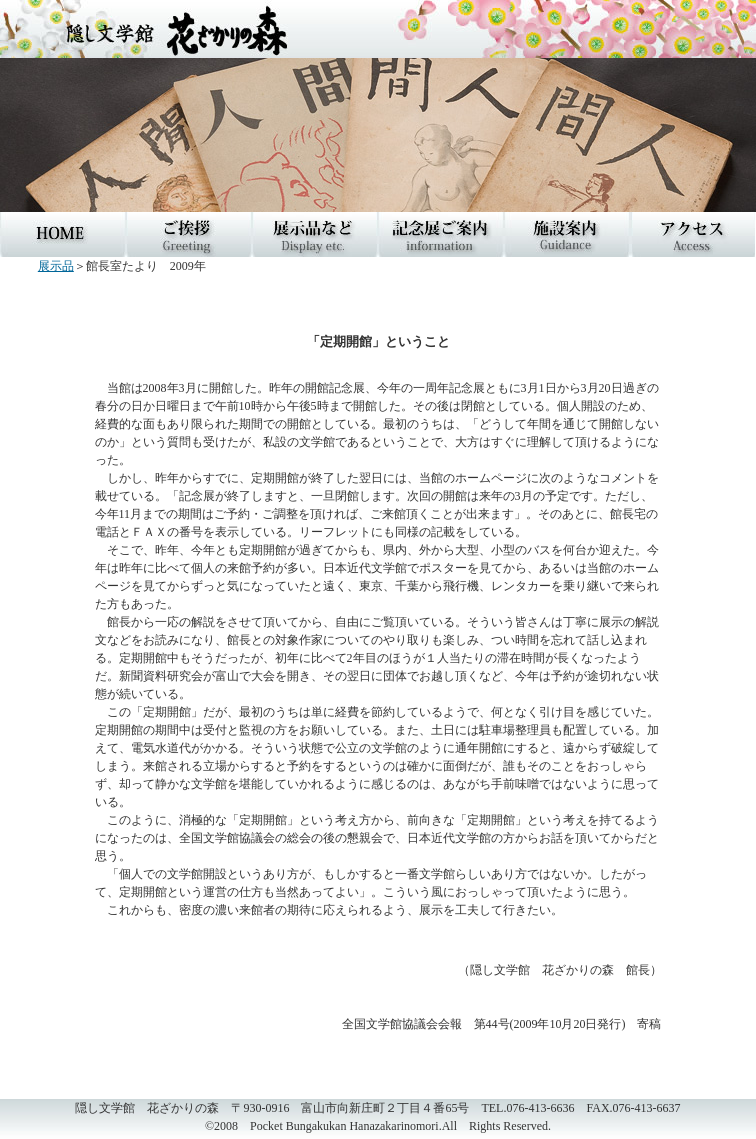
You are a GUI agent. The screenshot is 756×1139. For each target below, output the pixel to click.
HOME (63, 234)
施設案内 (567, 234)
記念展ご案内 (441, 234)
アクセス (692, 234)
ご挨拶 (189, 234)
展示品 (56, 266)
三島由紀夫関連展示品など (315, 234)
